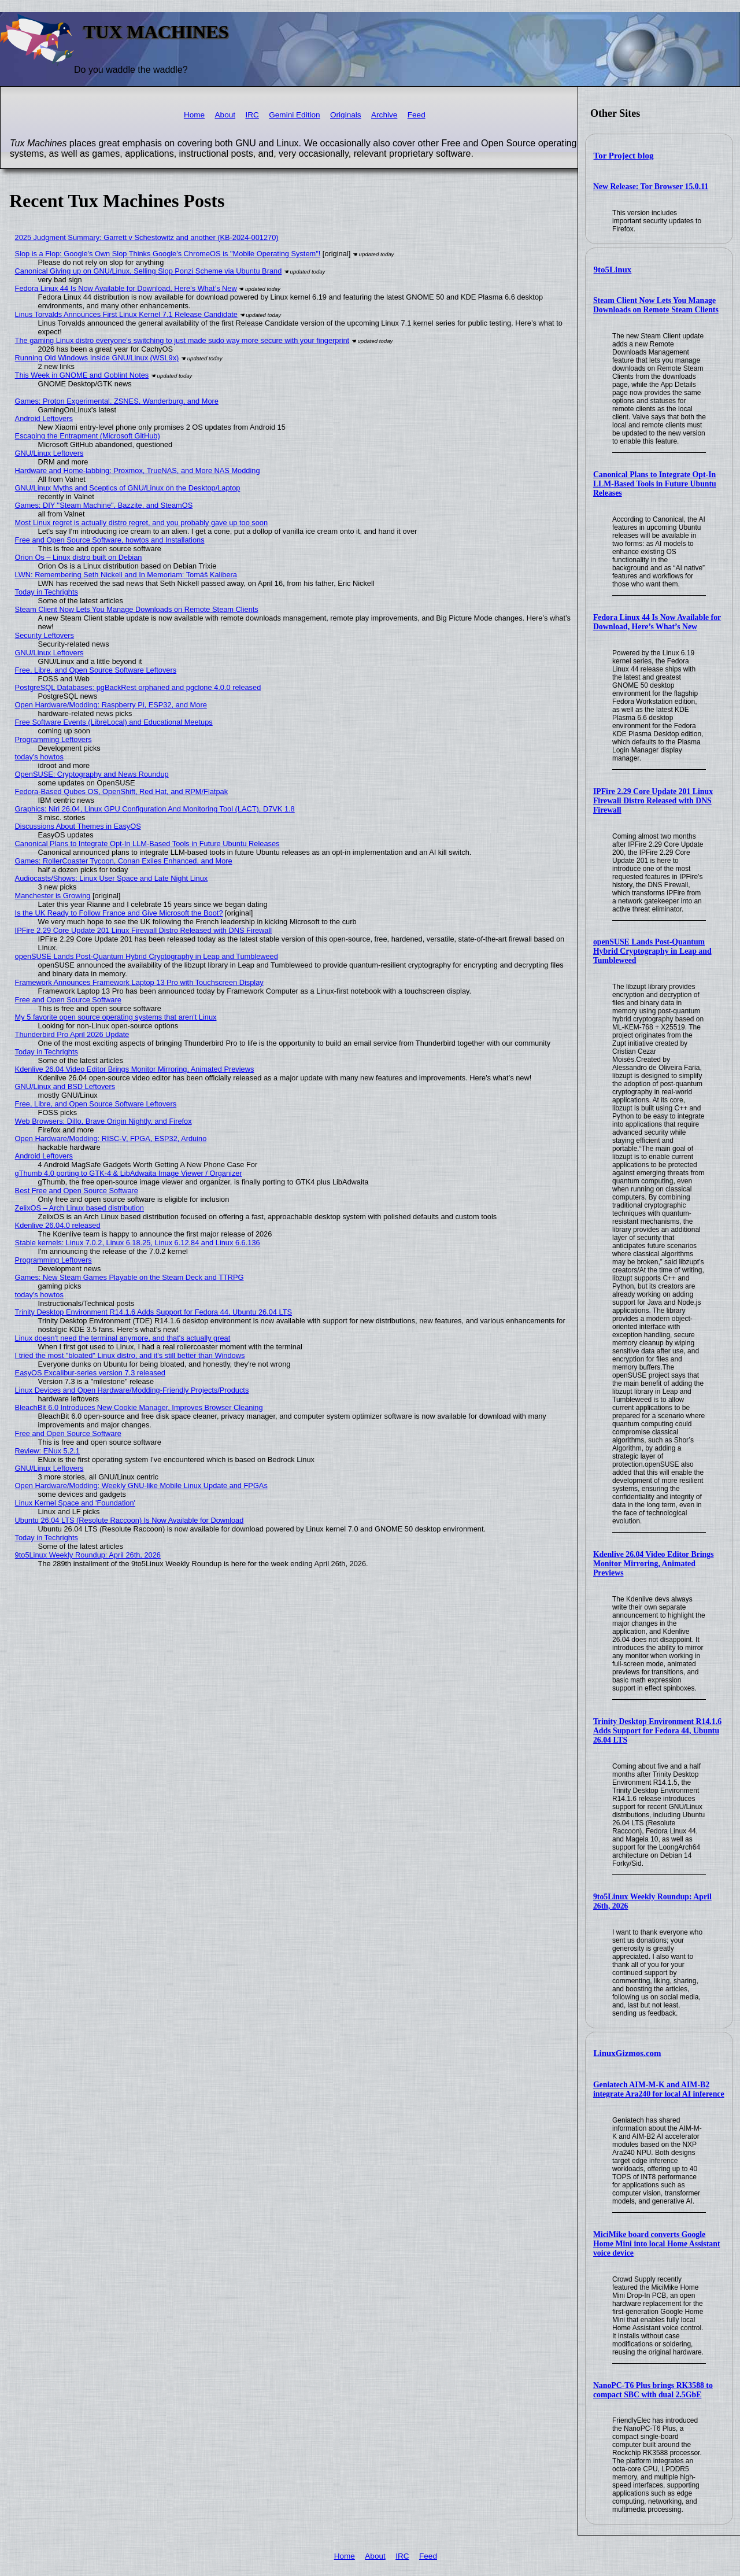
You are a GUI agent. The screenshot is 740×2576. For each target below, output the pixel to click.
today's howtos (39, 756)
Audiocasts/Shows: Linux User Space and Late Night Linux (111, 878)
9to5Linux (613, 269)
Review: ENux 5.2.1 (47, 1450)
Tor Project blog (624, 155)
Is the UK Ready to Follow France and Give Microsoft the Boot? (119, 913)
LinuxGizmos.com (627, 2053)
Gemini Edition (294, 114)
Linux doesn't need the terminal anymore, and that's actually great (123, 1338)
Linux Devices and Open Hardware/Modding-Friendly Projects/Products (132, 1390)
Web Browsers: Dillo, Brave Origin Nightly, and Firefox (103, 1121)
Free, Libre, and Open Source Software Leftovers (96, 670)
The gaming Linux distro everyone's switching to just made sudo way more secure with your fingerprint (182, 340)
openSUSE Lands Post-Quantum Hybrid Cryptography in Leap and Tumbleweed (652, 951)
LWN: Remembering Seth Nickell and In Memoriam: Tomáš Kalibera (126, 574)
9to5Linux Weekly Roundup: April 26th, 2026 (88, 1555)
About (225, 114)
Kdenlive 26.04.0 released (58, 1225)
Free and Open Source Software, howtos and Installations (110, 540)
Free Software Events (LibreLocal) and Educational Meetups (114, 722)
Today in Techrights (46, 592)
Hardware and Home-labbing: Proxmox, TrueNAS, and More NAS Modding (137, 470)
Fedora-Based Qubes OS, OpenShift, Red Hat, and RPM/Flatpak (121, 791)
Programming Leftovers (53, 739)
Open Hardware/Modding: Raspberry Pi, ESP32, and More (111, 704)
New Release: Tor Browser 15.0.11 (650, 186)
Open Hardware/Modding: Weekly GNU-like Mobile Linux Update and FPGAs (141, 1485)
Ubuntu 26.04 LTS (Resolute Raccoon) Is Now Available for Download (129, 1520)
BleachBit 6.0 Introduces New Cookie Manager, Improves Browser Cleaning (139, 1407)
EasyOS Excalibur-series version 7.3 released (90, 1372)
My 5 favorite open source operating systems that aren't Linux (116, 1017)
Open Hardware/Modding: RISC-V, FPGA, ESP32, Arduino (111, 1138)
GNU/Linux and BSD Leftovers (65, 1086)
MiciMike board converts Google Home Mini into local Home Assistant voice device (656, 2243)
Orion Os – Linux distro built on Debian (78, 557)
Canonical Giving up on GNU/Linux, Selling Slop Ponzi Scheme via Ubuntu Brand (148, 271)
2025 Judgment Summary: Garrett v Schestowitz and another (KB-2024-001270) (147, 237)
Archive (384, 114)
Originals (345, 114)
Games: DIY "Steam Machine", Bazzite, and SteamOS (104, 505)
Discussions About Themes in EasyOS (78, 826)
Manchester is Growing (53, 895)
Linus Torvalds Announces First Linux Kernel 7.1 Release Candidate (126, 314)
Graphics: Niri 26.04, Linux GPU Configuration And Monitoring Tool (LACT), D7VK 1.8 (155, 808)
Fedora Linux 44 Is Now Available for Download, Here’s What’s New (657, 622)
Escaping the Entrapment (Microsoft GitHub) (87, 435)
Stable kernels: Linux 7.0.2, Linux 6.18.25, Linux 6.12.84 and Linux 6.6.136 (137, 1242)
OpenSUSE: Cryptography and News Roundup (92, 774)
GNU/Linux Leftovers (49, 453)
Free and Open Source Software (68, 999)
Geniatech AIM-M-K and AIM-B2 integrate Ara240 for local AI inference (658, 2089)
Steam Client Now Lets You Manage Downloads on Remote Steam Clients (656, 305)
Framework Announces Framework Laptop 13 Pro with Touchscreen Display (139, 982)
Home (194, 114)
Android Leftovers (44, 418)
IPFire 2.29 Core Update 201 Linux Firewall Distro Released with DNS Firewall (653, 800)
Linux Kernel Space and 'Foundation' (75, 1503)
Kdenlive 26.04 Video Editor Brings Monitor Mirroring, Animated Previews (653, 1563)
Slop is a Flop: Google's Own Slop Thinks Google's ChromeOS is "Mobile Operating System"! (168, 253)
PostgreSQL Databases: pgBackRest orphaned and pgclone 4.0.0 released (138, 687)
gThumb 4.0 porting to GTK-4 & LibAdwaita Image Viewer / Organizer (128, 1173)
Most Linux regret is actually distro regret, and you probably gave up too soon (141, 522)
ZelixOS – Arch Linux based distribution (79, 1208)
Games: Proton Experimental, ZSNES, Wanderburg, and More (117, 401)
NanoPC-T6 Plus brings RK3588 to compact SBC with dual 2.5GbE (653, 2390)
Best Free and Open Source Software (76, 1190)
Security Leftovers (44, 635)
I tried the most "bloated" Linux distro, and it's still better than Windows (130, 1355)
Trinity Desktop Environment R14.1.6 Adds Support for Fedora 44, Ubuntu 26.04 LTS (657, 1730)
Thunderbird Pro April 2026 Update (72, 1034)
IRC (251, 114)
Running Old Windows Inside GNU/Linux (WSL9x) (97, 357)
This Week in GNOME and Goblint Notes (82, 375)
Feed (417, 114)
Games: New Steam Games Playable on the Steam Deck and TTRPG (129, 1277)
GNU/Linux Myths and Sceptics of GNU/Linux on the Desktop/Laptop (127, 488)
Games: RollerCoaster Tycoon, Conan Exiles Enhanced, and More (123, 861)
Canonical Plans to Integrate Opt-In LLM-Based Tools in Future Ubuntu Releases (654, 483)
